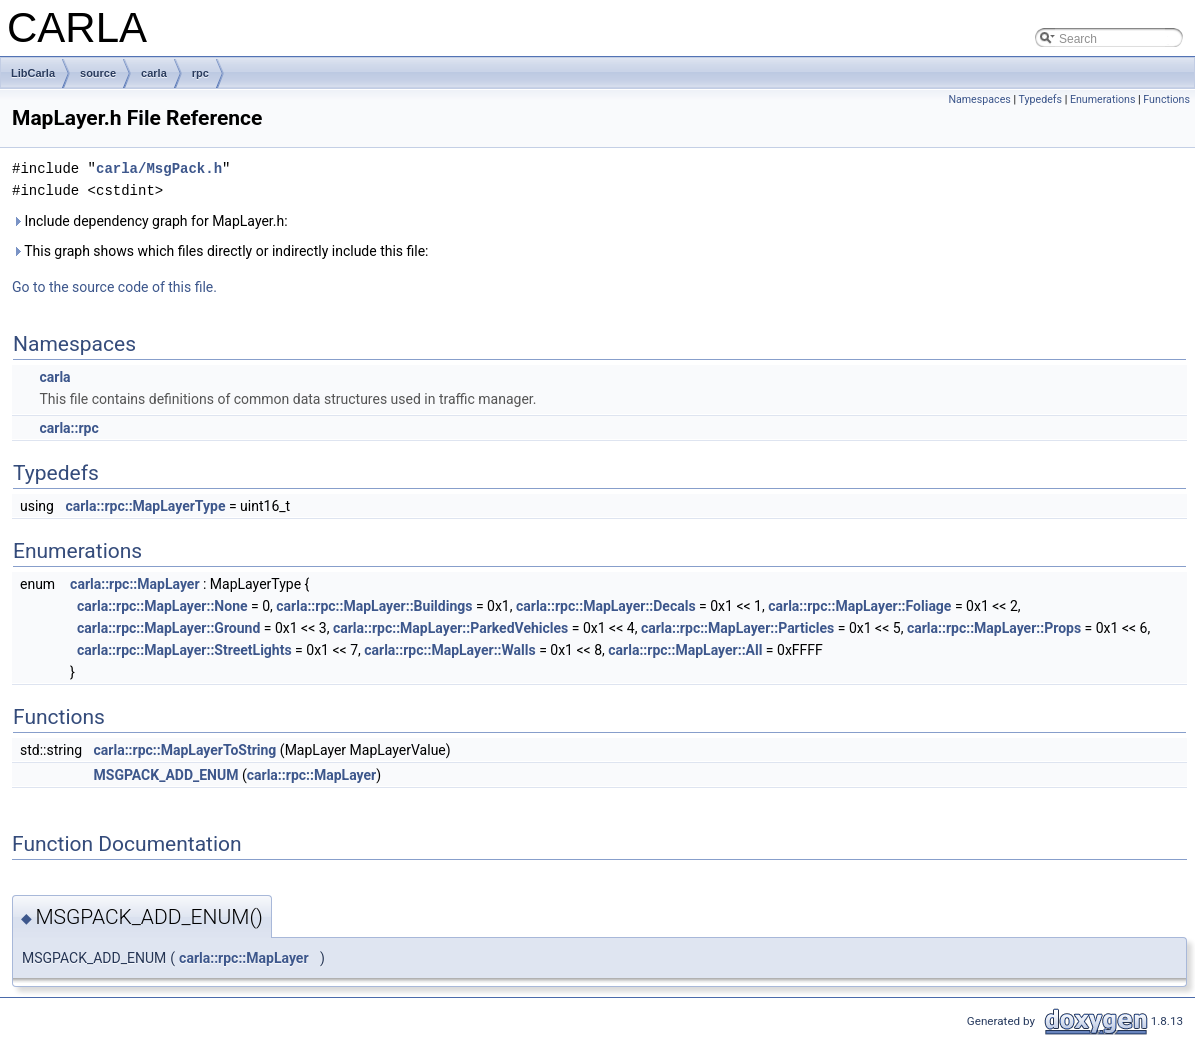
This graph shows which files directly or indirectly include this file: (220, 251)
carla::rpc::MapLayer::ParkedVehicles (450, 628)
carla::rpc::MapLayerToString (185, 750)
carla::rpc (68, 428)
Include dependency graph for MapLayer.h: (150, 221)
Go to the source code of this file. (114, 287)
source (98, 73)
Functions (1166, 99)
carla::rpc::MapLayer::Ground (168, 628)
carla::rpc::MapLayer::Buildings (374, 606)
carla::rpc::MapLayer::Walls (449, 650)
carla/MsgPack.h (159, 168)
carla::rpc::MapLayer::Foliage (859, 606)
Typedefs (1040, 99)
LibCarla (33, 73)
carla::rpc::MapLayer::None (162, 606)
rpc (200, 73)
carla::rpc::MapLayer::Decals (606, 606)
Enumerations (1103, 99)
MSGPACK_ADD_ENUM (166, 775)
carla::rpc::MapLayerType (145, 506)
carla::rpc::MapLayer (134, 584)
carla (154, 73)
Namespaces (979, 99)
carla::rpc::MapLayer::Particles (737, 628)
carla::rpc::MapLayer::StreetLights (184, 650)
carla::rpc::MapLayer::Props (994, 628)
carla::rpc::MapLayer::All (685, 650)
